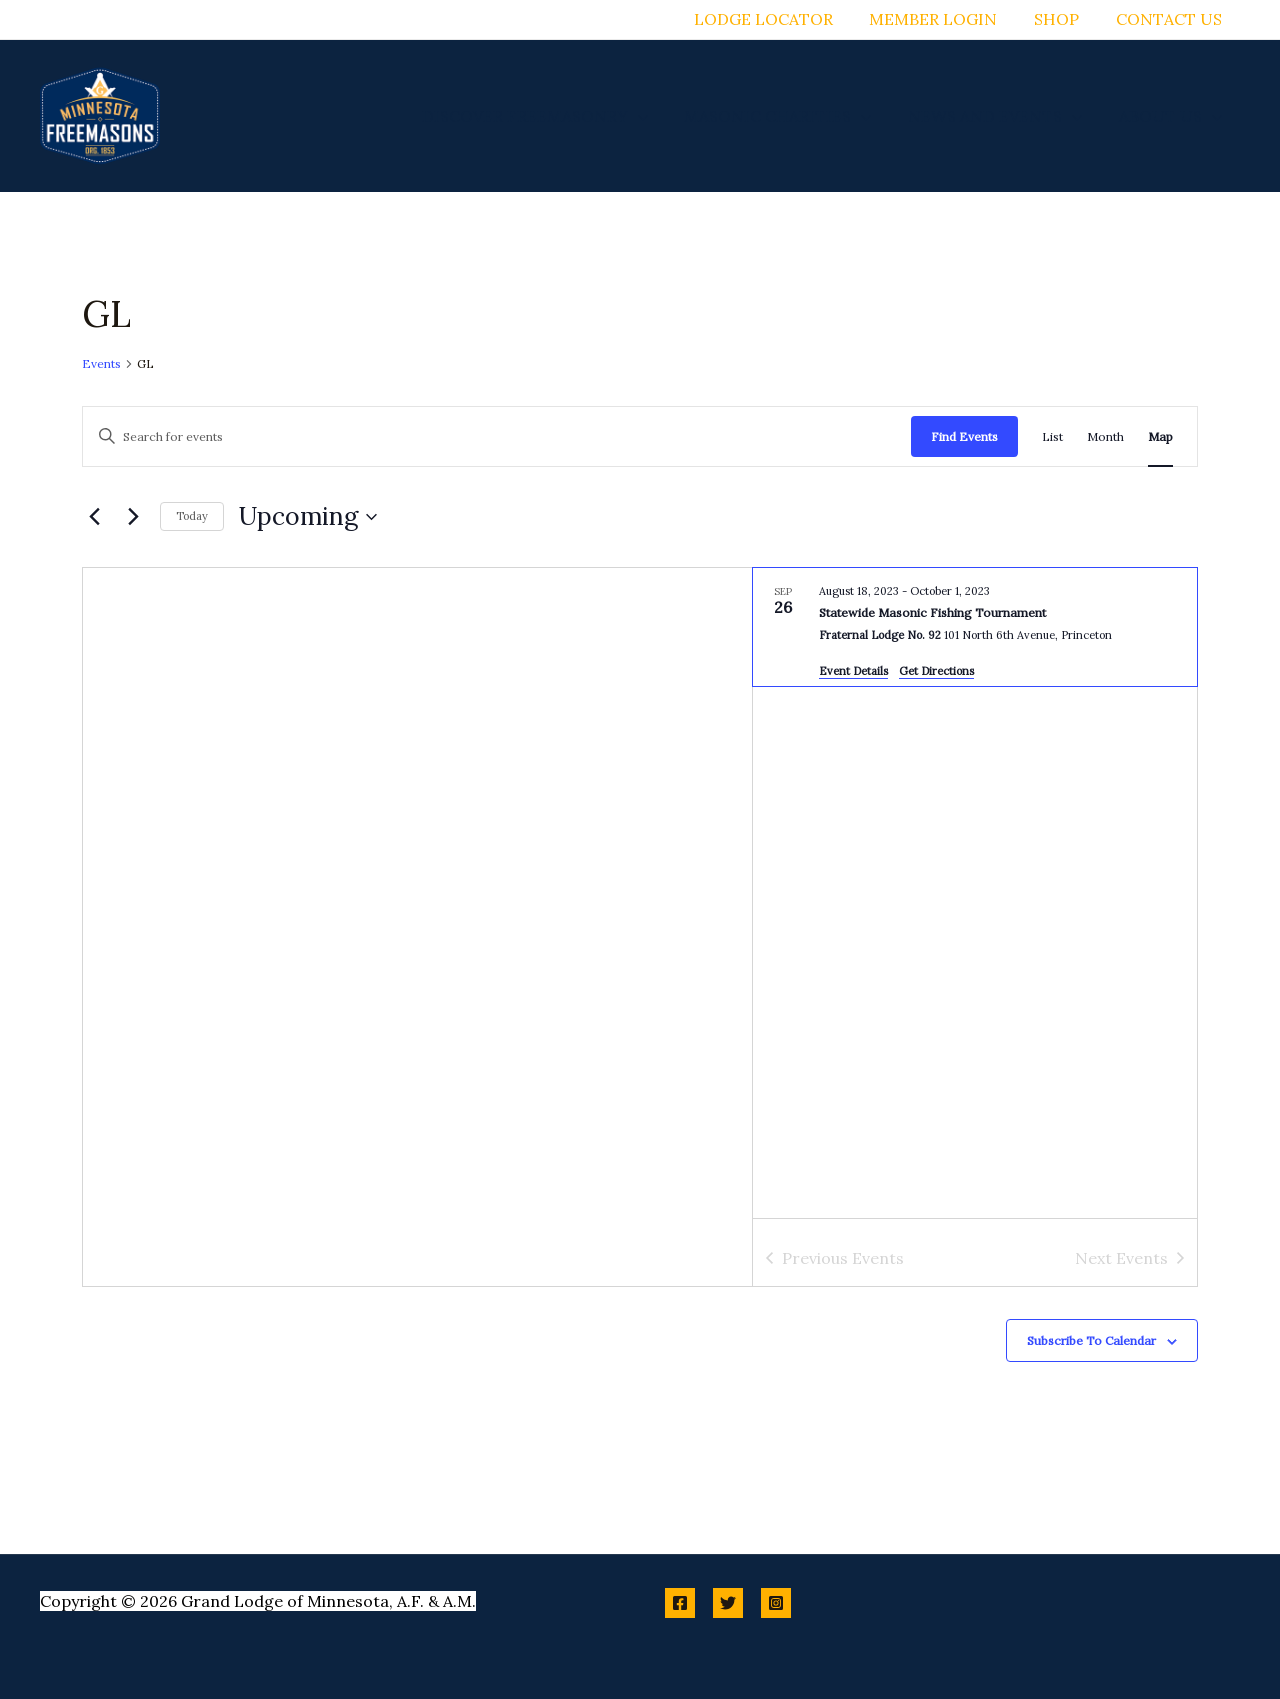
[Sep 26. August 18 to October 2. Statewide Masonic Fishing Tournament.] (975, 627)
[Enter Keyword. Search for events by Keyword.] (497, 436)
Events (101, 363)
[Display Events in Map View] (1160, 436)
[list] (975, 893)
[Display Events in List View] (1052, 436)
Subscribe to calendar (1091, 1340)
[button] (654, 116)
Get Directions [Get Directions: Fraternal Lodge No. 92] (936, 671)
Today (192, 516)
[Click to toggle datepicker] (308, 517)
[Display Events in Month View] (1105, 436)
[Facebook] (680, 1603)
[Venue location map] (417, 927)
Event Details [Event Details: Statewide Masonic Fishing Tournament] (853, 671)
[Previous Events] (94, 517)
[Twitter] (728, 1603)
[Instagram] (776, 1603)
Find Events (964, 436)
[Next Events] (133, 517)
